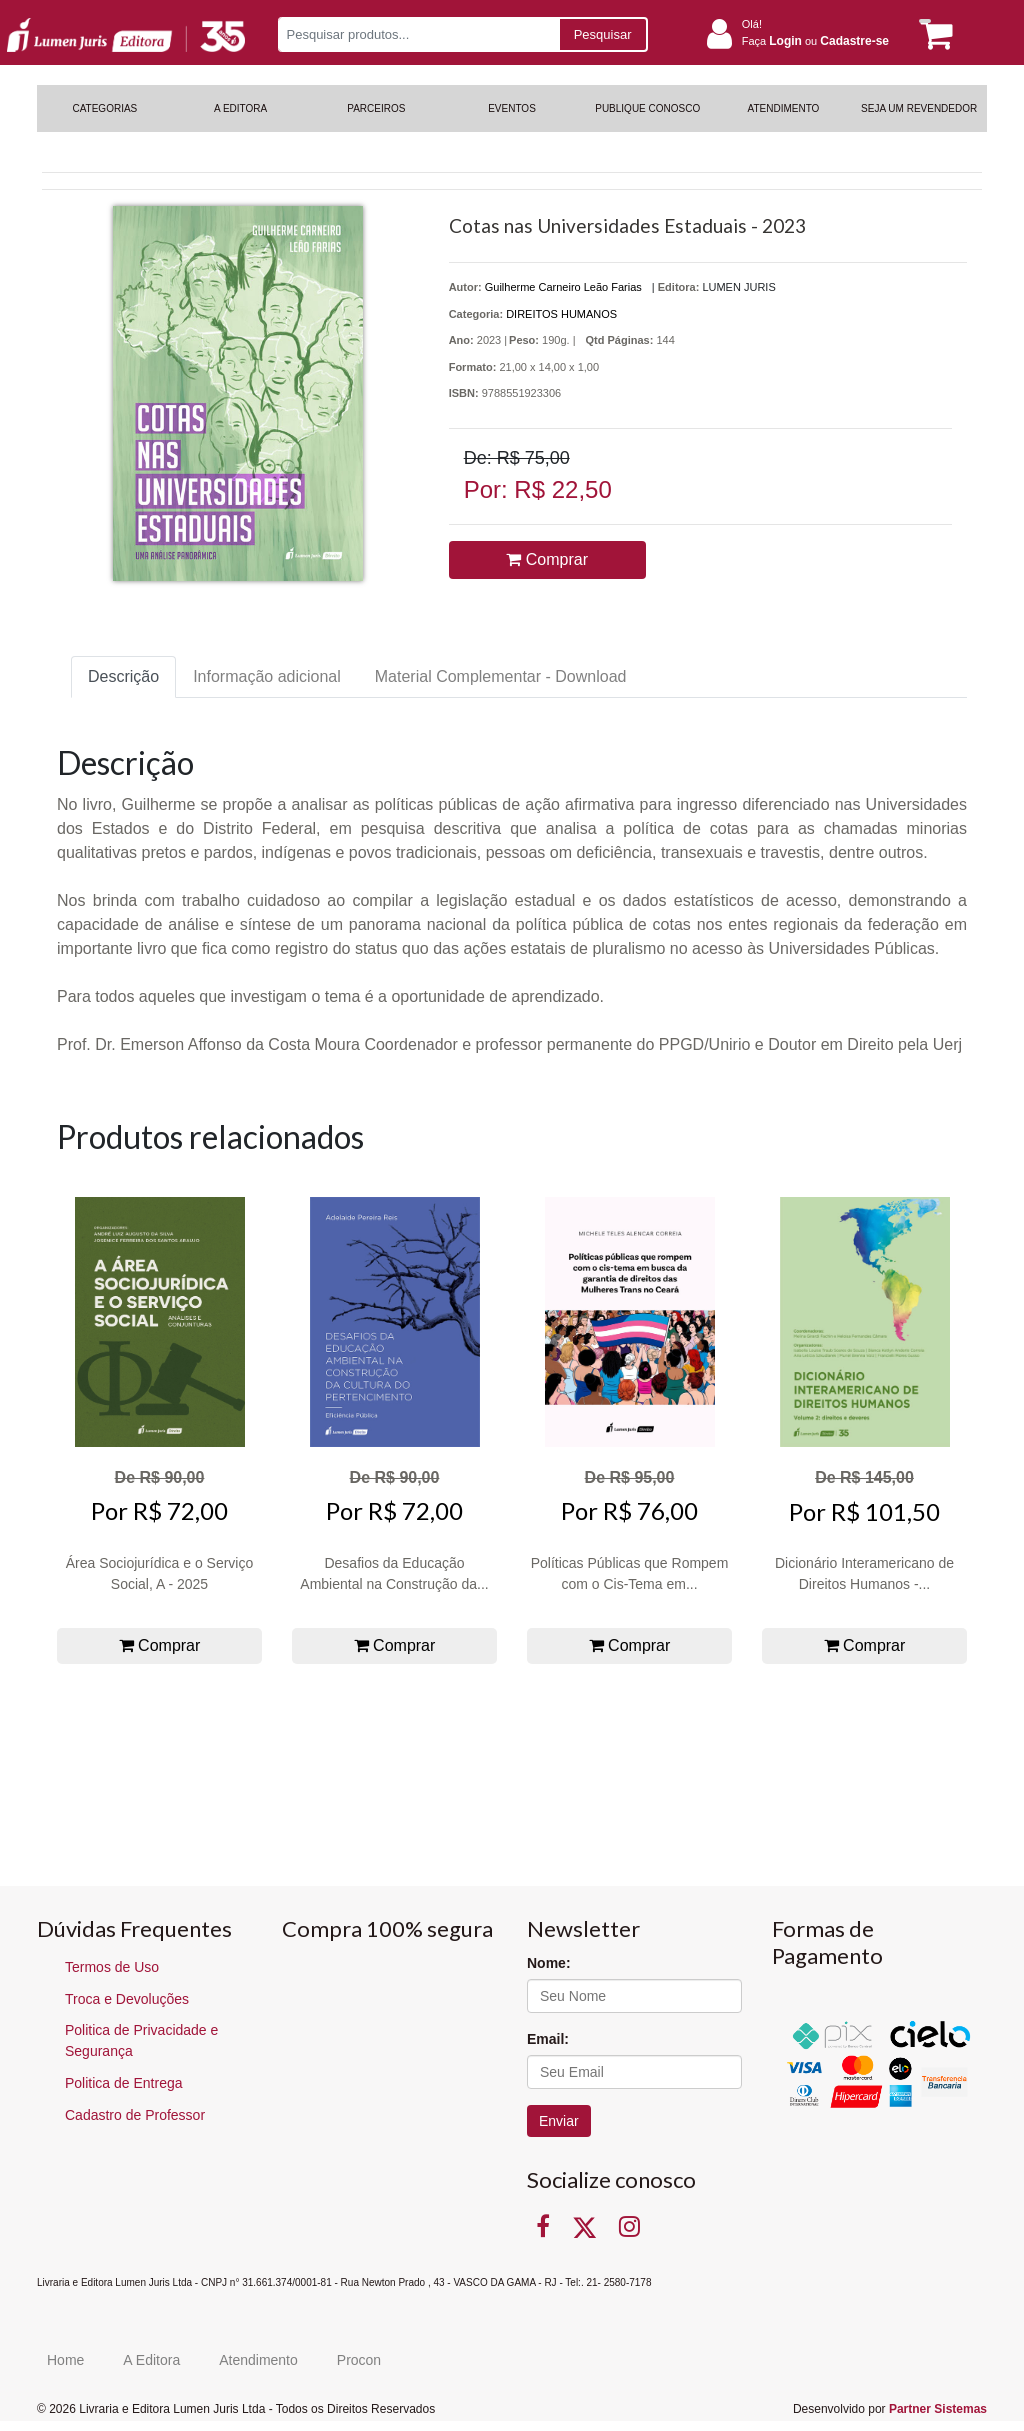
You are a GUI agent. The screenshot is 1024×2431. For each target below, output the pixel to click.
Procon (359, 2360)
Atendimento (258, 2360)
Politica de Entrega (124, 2083)
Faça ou (815, 41)
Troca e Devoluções (127, 1999)
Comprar (547, 559)
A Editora (151, 2360)
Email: (548, 2039)
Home (65, 2360)
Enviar (559, 2121)
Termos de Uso (112, 1967)
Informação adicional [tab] (267, 676)
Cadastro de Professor (135, 2115)
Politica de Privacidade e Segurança (141, 2040)
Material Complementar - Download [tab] (501, 676)
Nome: (549, 1963)
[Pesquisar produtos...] (418, 34)
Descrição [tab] (123, 676)
